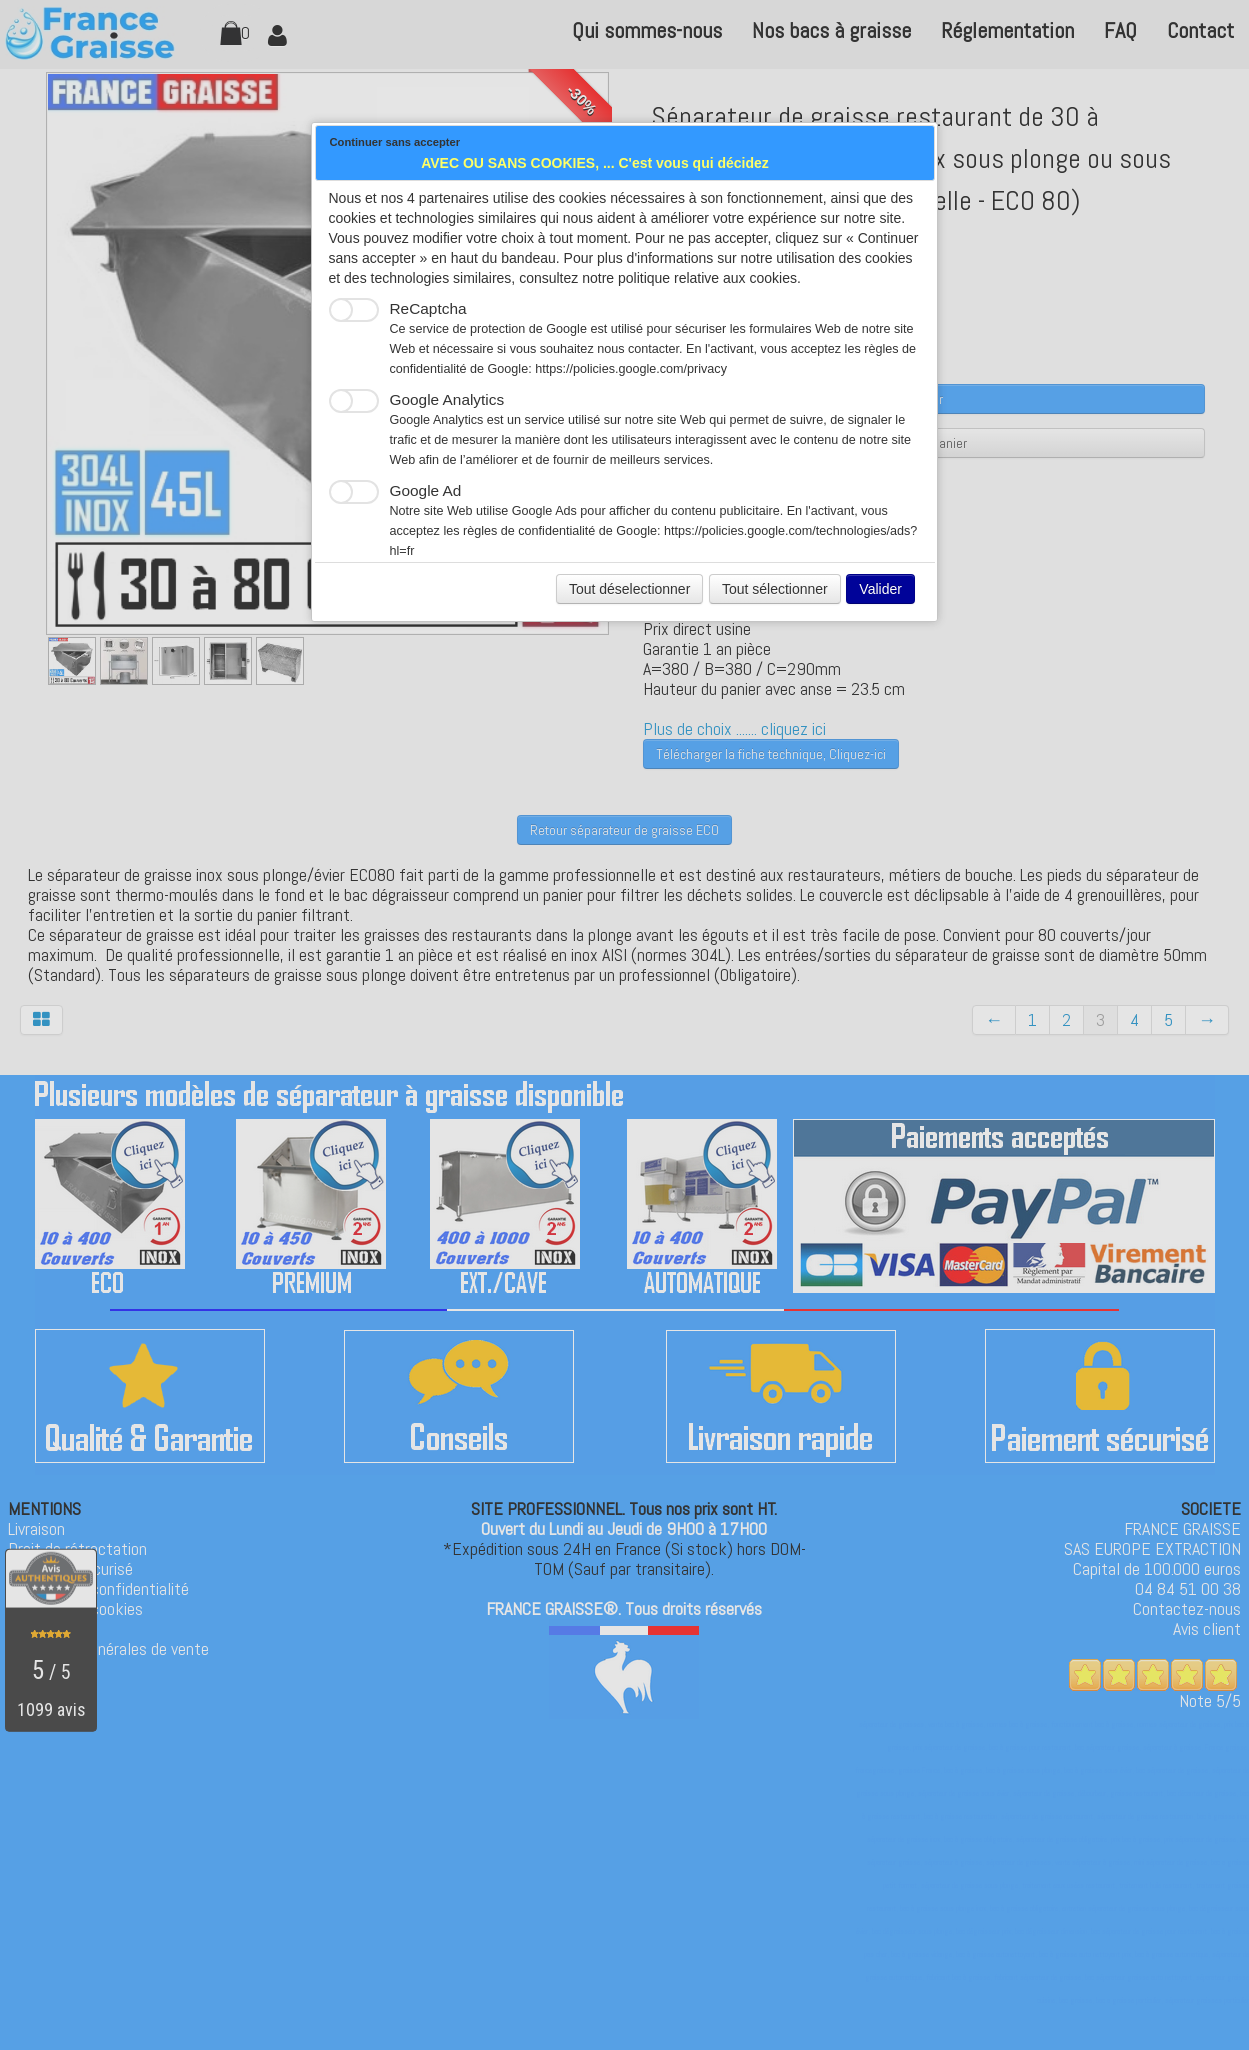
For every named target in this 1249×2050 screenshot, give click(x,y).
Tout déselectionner (629, 589)
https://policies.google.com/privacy (631, 369)
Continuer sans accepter (395, 142)
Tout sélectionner (775, 589)
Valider (880, 589)
